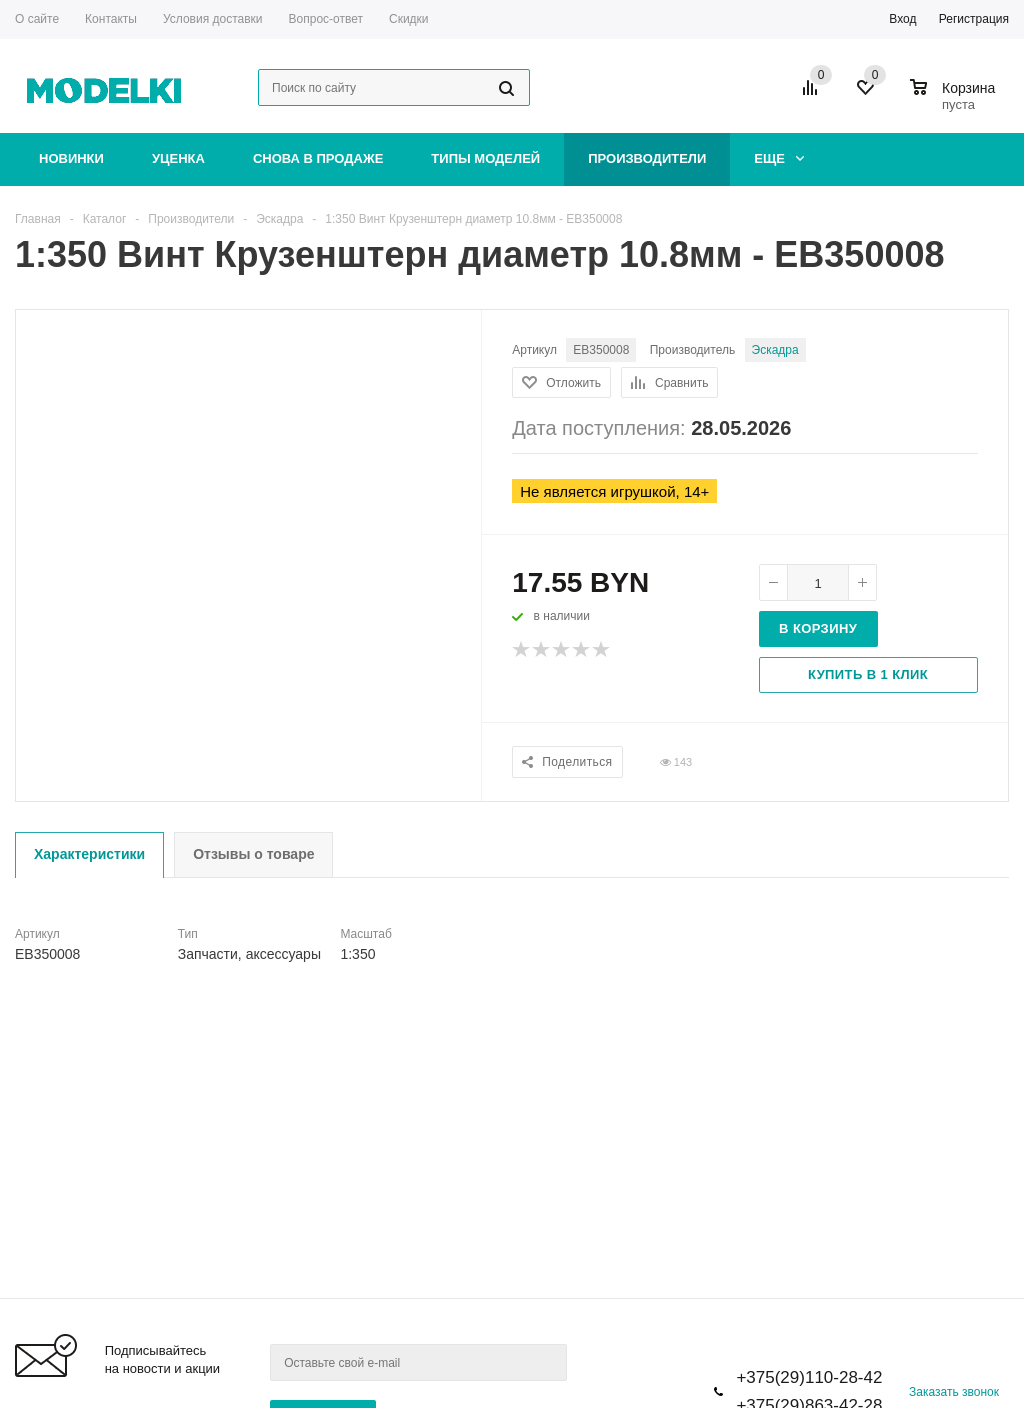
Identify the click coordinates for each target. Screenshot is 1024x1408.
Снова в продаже (318, 158)
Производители (647, 158)
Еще (779, 158)
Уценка (178, 158)
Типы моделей (485, 158)
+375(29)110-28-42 (809, 1377)
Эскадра (775, 350)
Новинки (71, 158)
